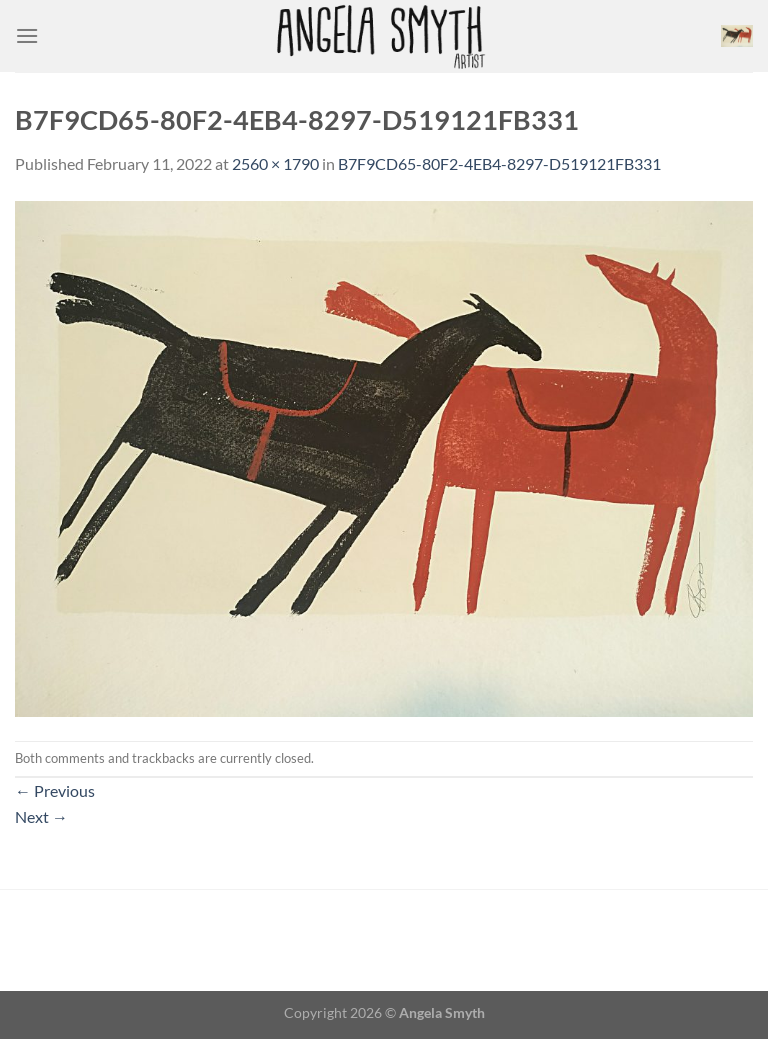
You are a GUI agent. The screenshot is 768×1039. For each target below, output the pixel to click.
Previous (55, 790)
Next (41, 816)
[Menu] (27, 35)
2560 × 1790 (275, 163)
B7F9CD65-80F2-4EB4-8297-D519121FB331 (499, 163)
